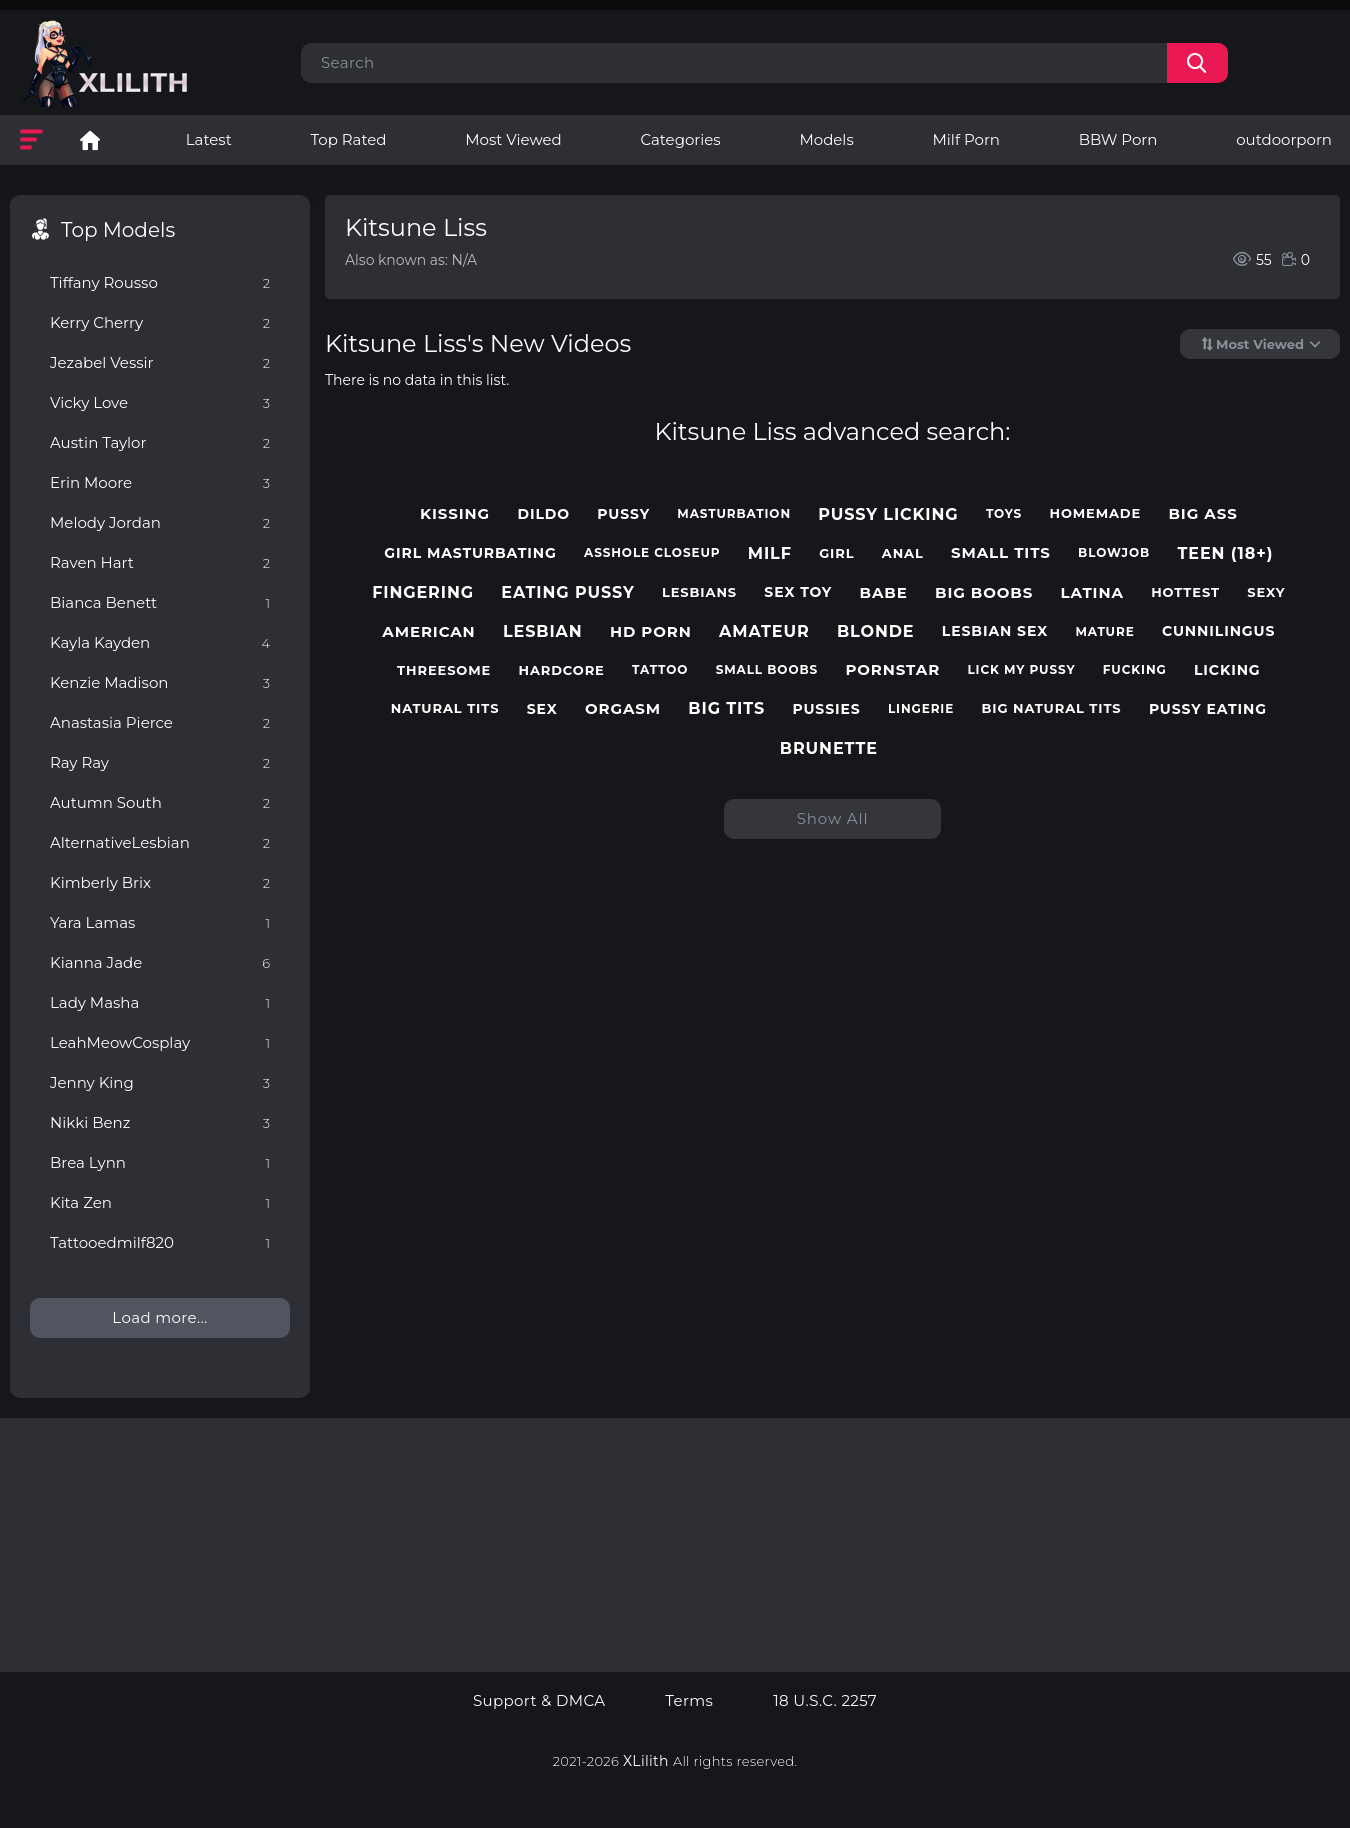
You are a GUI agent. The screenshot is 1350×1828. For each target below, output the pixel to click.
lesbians (699, 592)
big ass (1202, 514)
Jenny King (160, 1082)
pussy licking (888, 514)
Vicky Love (160, 402)
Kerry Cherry (160, 322)
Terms (689, 1701)
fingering (423, 592)
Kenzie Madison (160, 682)
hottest (1185, 592)
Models (826, 139)
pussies (826, 709)
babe (884, 593)
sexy (1266, 592)
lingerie (921, 709)
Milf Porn (966, 139)
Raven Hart (160, 562)
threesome (444, 670)
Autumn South (160, 802)
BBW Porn (1118, 139)
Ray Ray (160, 762)
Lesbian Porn (90, 140)
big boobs (984, 593)
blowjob (1114, 553)
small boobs (767, 670)
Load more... (159, 1317)
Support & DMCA (539, 1701)
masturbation (734, 514)
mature (1104, 632)
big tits (726, 708)
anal (903, 553)
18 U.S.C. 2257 (825, 1701)
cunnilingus (1218, 631)
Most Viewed (513, 139)
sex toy (798, 592)
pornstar (892, 670)
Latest (209, 139)
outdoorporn (1284, 139)
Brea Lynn (160, 1162)
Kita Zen (160, 1202)
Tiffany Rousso (160, 282)
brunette (829, 748)
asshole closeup (652, 553)
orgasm (623, 709)
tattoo (660, 670)
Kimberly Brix (160, 882)
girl (836, 553)
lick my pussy (1021, 670)
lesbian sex (995, 631)
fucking (1135, 670)
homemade (1095, 513)
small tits (1001, 553)
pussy (623, 514)
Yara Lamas (160, 922)
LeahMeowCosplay (160, 1042)
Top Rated (349, 139)
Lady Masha (160, 1002)
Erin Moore (160, 482)
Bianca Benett (160, 602)
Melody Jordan (160, 522)
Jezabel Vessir (160, 362)
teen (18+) (1225, 553)
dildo (543, 514)
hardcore (562, 670)
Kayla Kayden (160, 642)
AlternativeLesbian (160, 842)
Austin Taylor (160, 442)
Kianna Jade (160, 962)
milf (770, 553)
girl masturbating (470, 553)
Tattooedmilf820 (160, 1242)
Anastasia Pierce (160, 722)
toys (1004, 514)
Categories (680, 139)
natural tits (445, 708)
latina (1092, 593)
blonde (876, 631)
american (428, 632)
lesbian (543, 631)
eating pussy (567, 592)
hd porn (651, 632)
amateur (764, 631)
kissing (455, 514)
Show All (833, 818)
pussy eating (1208, 709)
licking (1227, 670)
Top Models (118, 230)
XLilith (646, 1761)
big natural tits (1052, 708)
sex (542, 709)
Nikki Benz (160, 1122)
